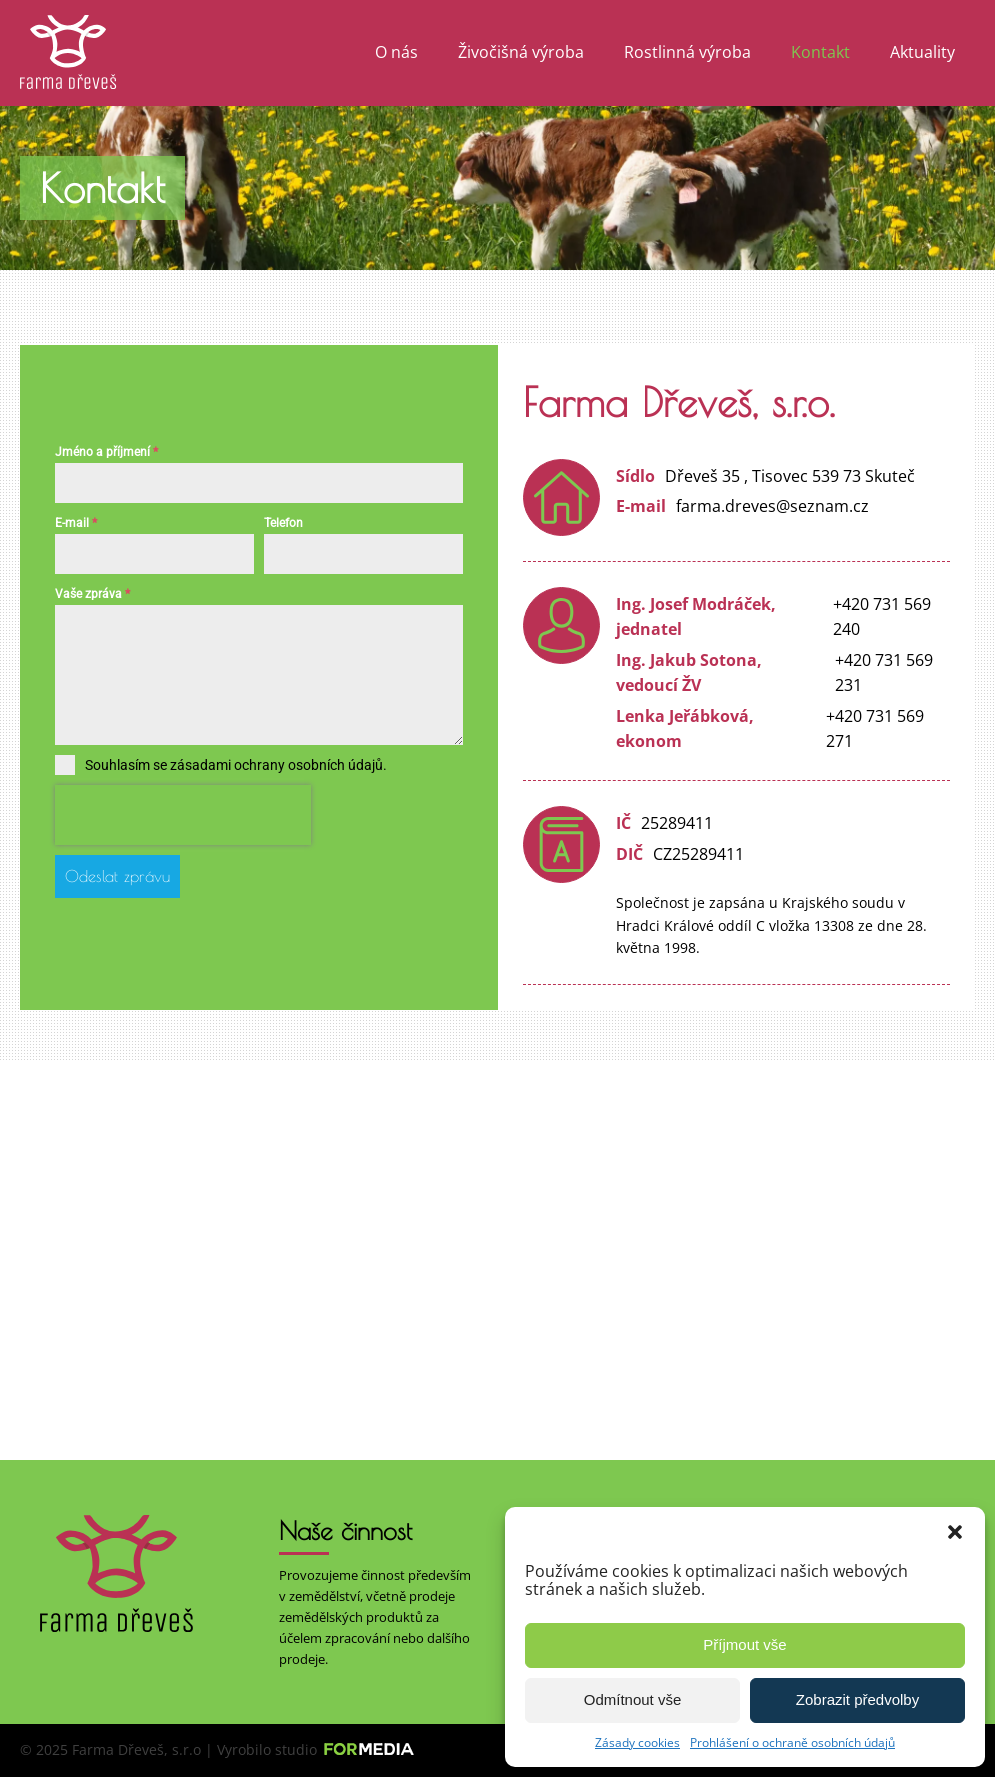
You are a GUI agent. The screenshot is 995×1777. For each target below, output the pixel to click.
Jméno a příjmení (106, 454)
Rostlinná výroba (687, 52)
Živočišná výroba (521, 52)
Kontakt (820, 52)
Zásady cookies (637, 1742)
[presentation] (183, 817)
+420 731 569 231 (884, 673)
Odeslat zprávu (117, 878)
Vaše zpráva (92, 597)
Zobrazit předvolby (857, 1699)
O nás (396, 52)
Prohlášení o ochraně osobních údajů (792, 1742)
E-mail (76, 526)
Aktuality (922, 52)
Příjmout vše (744, 1644)
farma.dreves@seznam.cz (772, 506)
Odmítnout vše (633, 1699)
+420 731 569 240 (882, 617)
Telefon (283, 526)
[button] (955, 1532)
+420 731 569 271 (875, 729)
